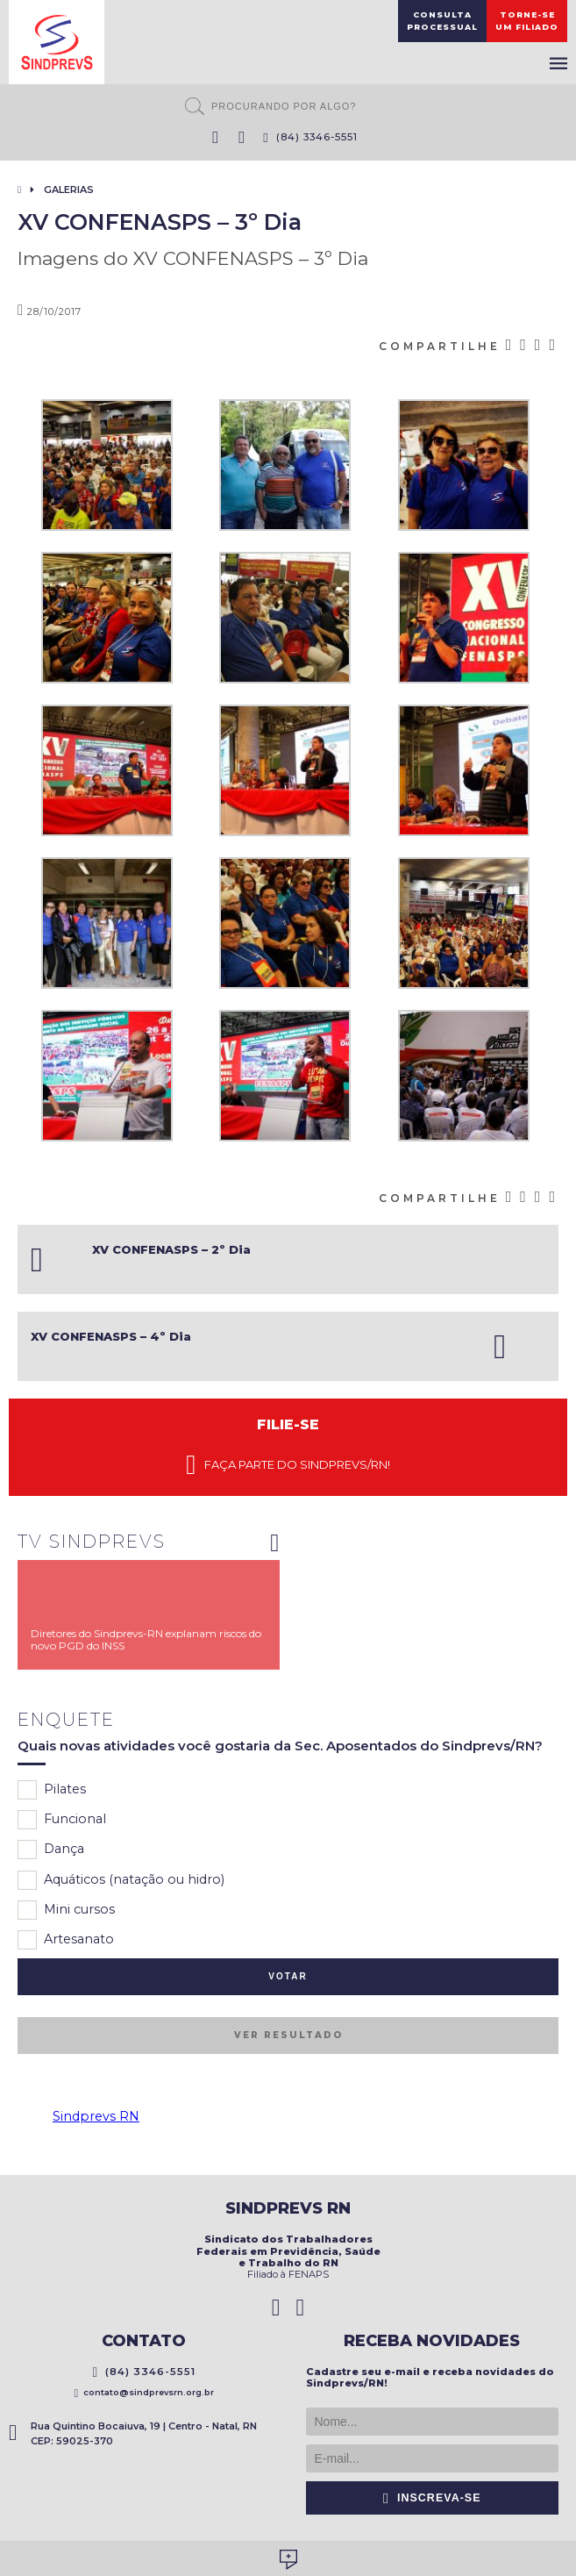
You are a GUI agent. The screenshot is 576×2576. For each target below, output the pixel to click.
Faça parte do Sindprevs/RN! (287, 1465)
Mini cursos (66, 1910)
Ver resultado (288, 2035)
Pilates (52, 1790)
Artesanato (66, 1940)
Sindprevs (56, 42)
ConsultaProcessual (442, 21)
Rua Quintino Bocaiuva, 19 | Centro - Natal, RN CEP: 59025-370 (133, 2433)
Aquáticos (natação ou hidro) (121, 1880)
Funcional (62, 1819)
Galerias (69, 189)
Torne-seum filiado (526, 21)
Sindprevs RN (96, 2116)
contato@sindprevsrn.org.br (144, 2392)
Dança (51, 1849)
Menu (558, 63)
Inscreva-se (432, 2498)
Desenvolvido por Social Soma (288, 2560)
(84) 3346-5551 (310, 137)
